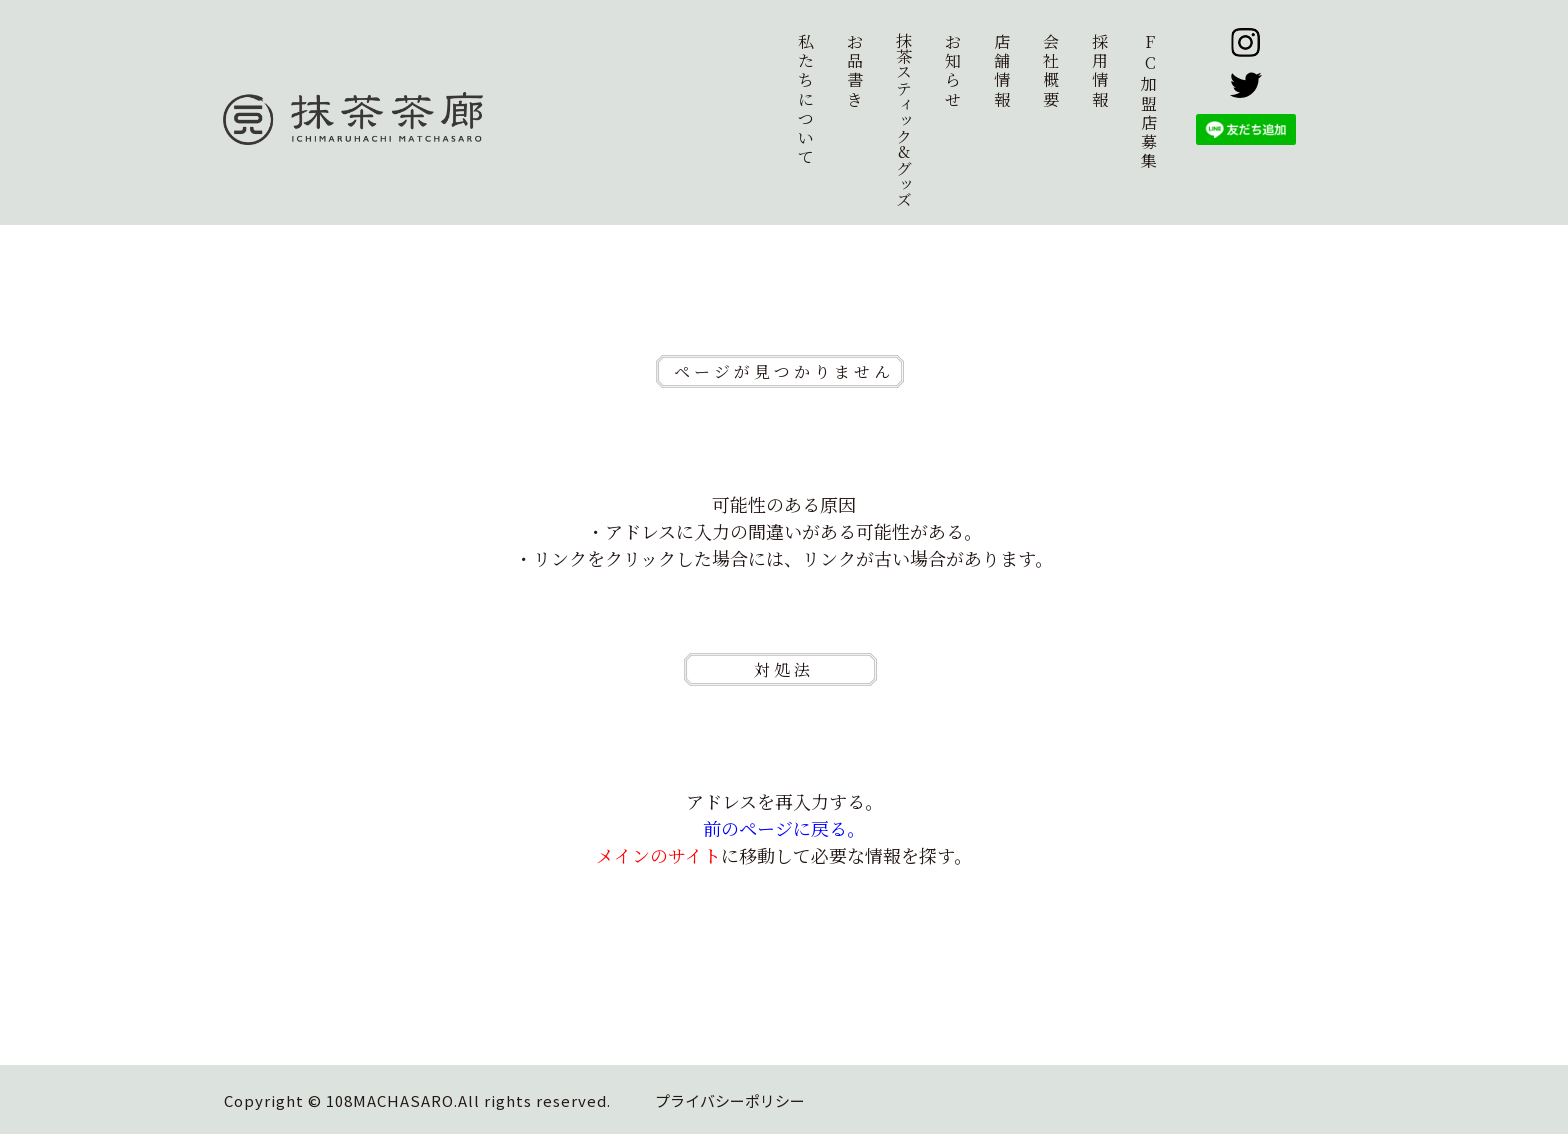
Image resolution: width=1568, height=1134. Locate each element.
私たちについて (806, 99)
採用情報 (1100, 70)
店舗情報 (1002, 70)
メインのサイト (658, 855)
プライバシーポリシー (730, 1100)
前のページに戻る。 (784, 828)
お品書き (855, 70)
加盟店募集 (1150, 101)
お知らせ (953, 70)
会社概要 (1051, 70)
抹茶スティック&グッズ (903, 120)
